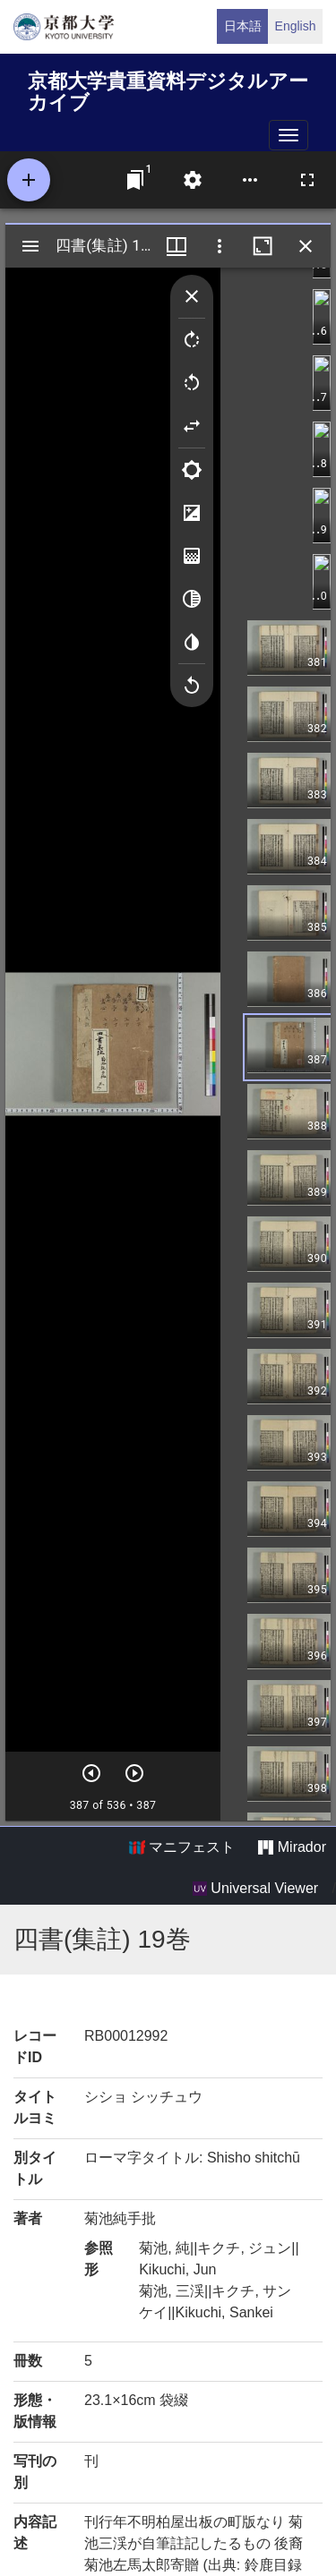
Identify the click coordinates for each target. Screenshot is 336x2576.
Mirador (292, 1847)
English (295, 26)
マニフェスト (182, 1847)
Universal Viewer (255, 1889)
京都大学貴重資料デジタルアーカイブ (168, 89)
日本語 (243, 26)
